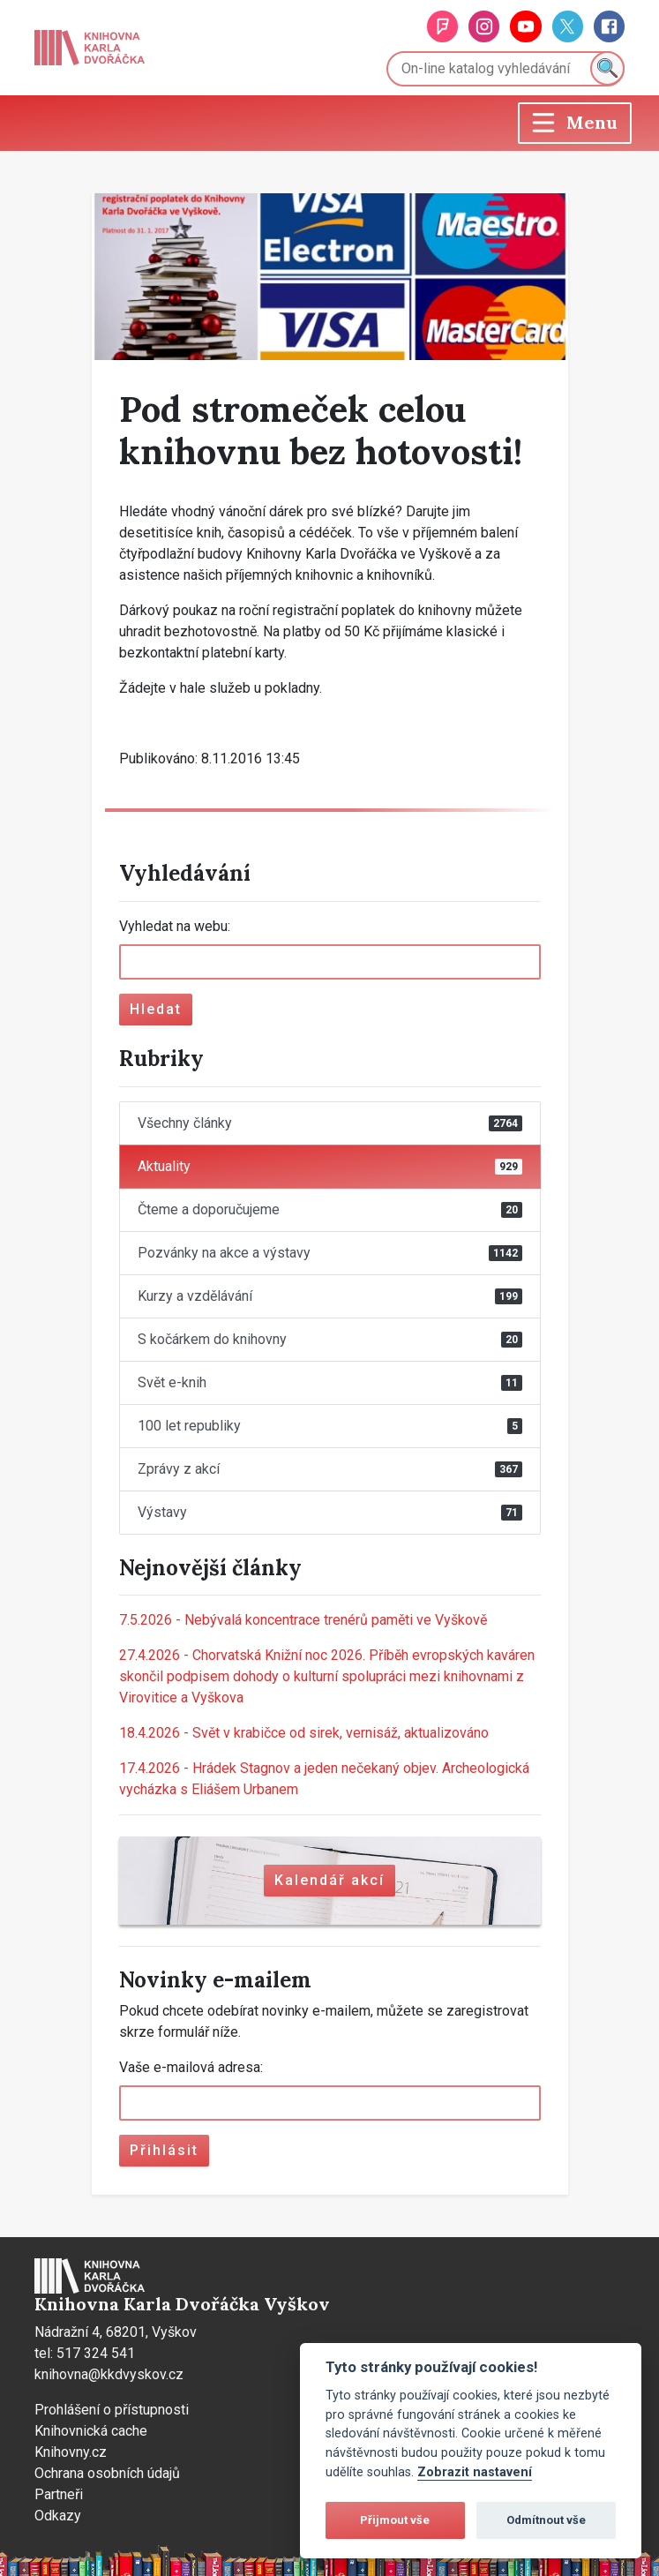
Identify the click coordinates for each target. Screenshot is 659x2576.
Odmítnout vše (546, 2520)
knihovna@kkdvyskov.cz (108, 2374)
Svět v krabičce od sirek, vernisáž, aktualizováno (304, 1732)
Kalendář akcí (329, 1880)
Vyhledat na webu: (174, 926)
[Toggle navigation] (575, 123)
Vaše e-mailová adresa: (191, 2067)
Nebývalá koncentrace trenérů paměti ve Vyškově (303, 1619)
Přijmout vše (395, 2520)
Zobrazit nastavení (474, 2472)
